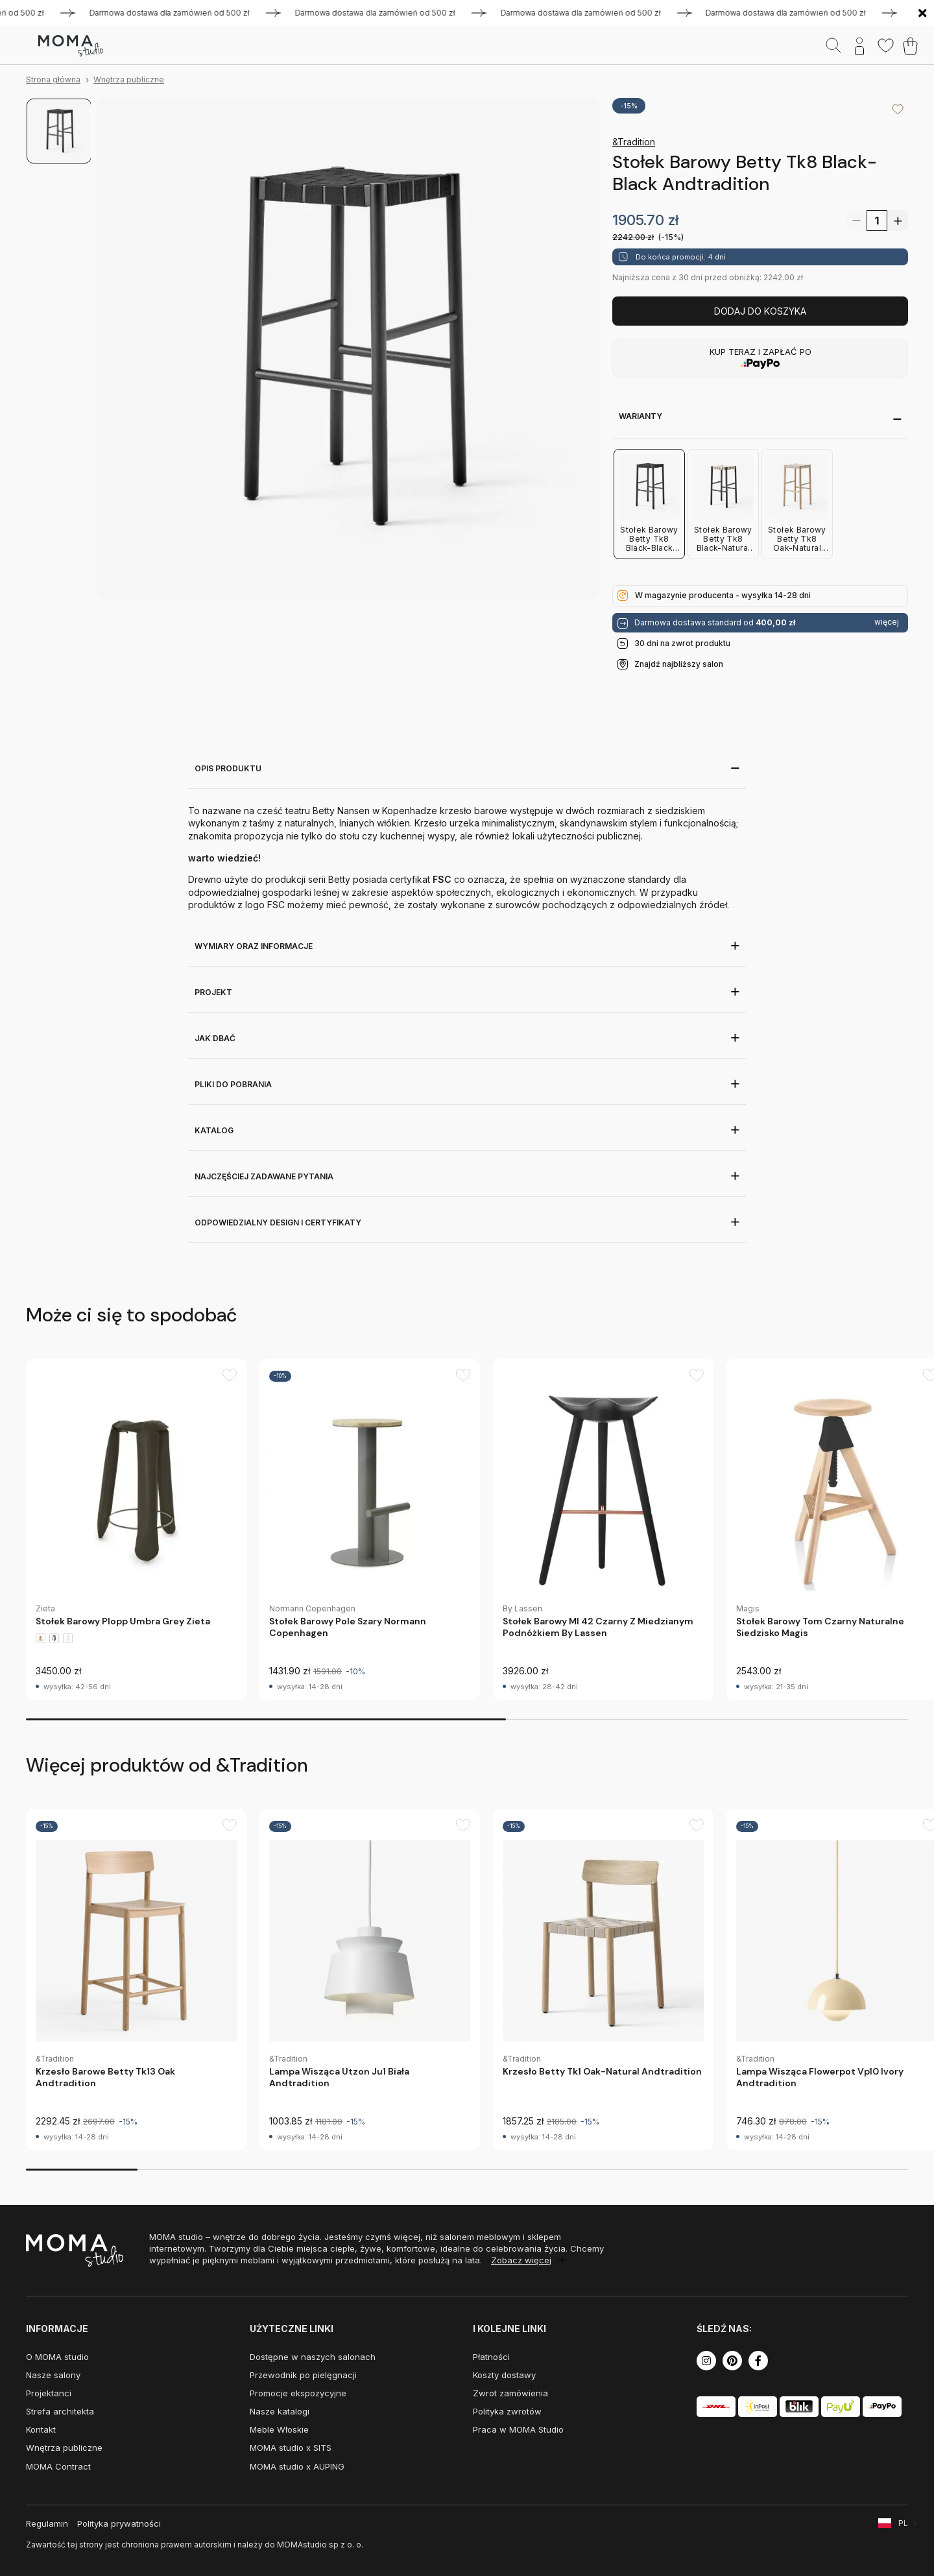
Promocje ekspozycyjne (298, 2393)
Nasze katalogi (279, 2411)
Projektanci (48, 2393)
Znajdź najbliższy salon (678, 664)
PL (903, 2523)
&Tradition (633, 141)
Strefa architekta (60, 2411)
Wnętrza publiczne (128, 79)
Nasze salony (53, 2375)
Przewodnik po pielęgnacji (303, 2375)
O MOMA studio (57, 2357)
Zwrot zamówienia (510, 2393)
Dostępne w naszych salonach (313, 2357)
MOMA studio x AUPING (297, 2466)
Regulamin (47, 2523)
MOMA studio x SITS (290, 2447)
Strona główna (53, 79)
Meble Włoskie (279, 2429)
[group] (136, 1529)
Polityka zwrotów (507, 2411)
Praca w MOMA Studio (518, 2429)
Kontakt (41, 2429)
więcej (886, 622)
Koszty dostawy (504, 2375)
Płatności (491, 2357)
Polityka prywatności (119, 2523)
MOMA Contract (58, 2466)
